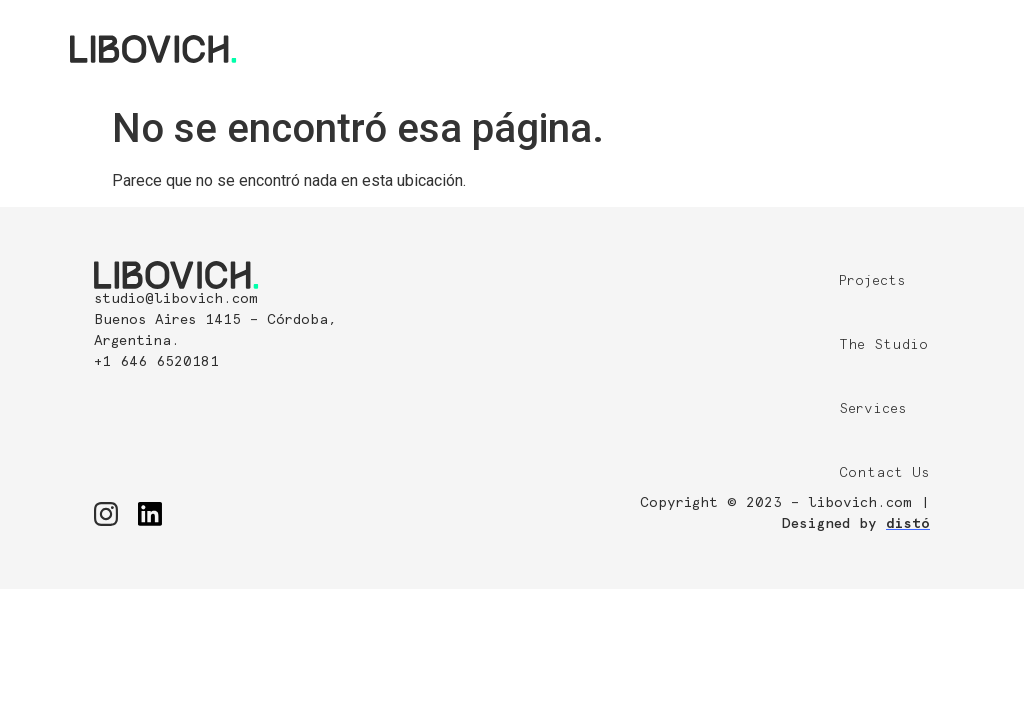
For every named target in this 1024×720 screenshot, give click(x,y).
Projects (872, 281)
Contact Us (884, 473)
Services (873, 409)
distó (908, 524)
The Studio (883, 345)
